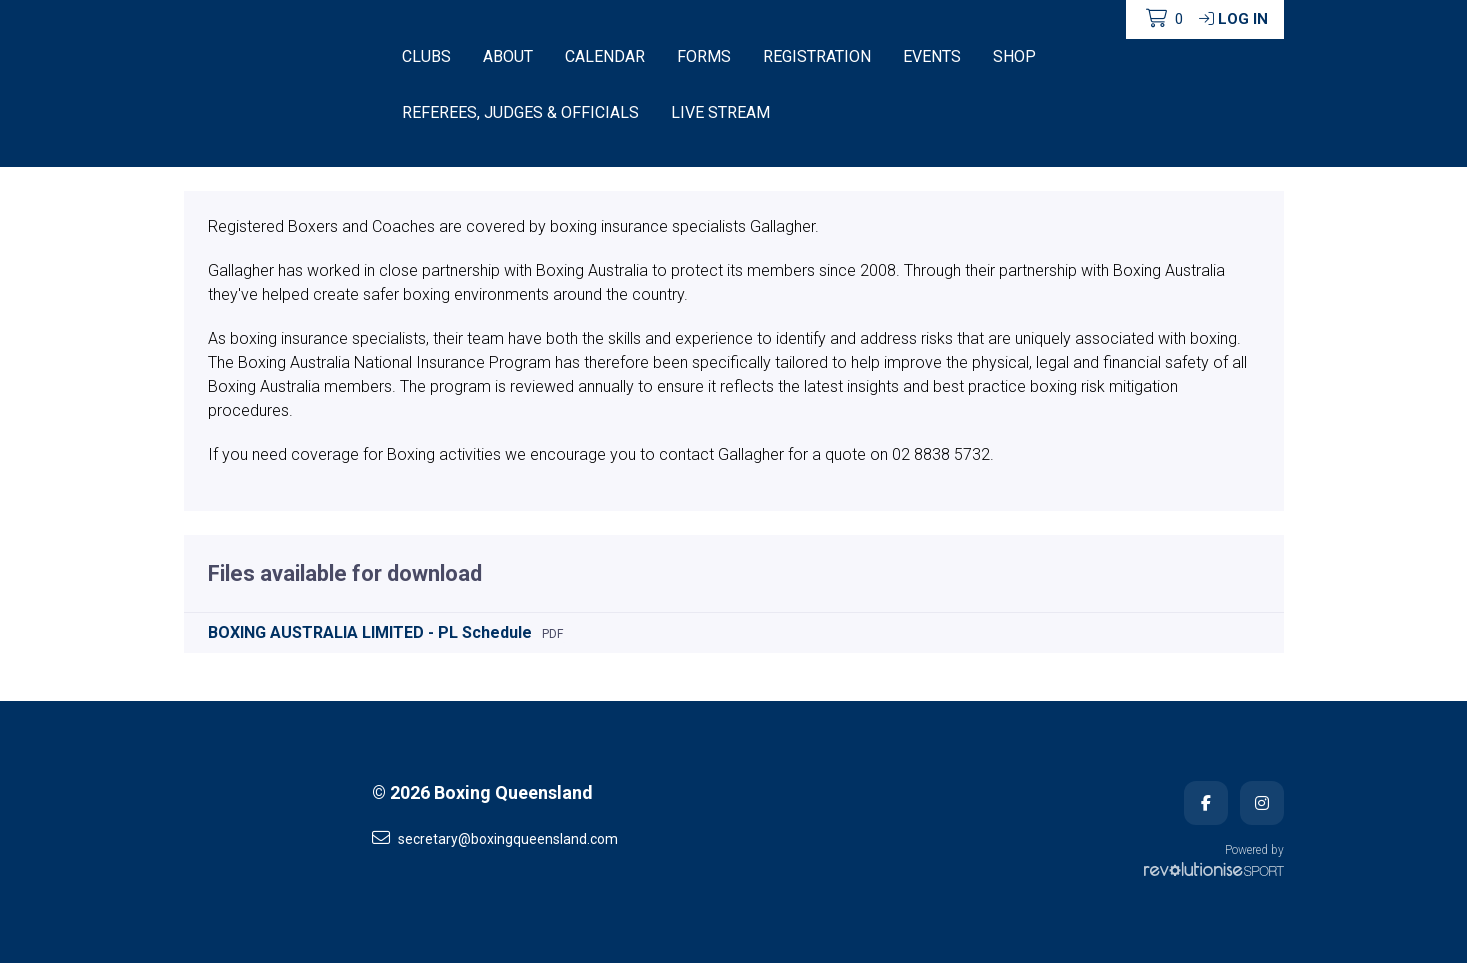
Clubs (426, 56)
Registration (817, 56)
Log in (1233, 19)
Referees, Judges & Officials (520, 112)
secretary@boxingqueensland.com (495, 838)
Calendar (605, 56)
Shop (1014, 56)
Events (932, 56)
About (508, 56)
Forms (704, 56)
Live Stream (720, 112)
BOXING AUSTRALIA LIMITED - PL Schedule (370, 632)
